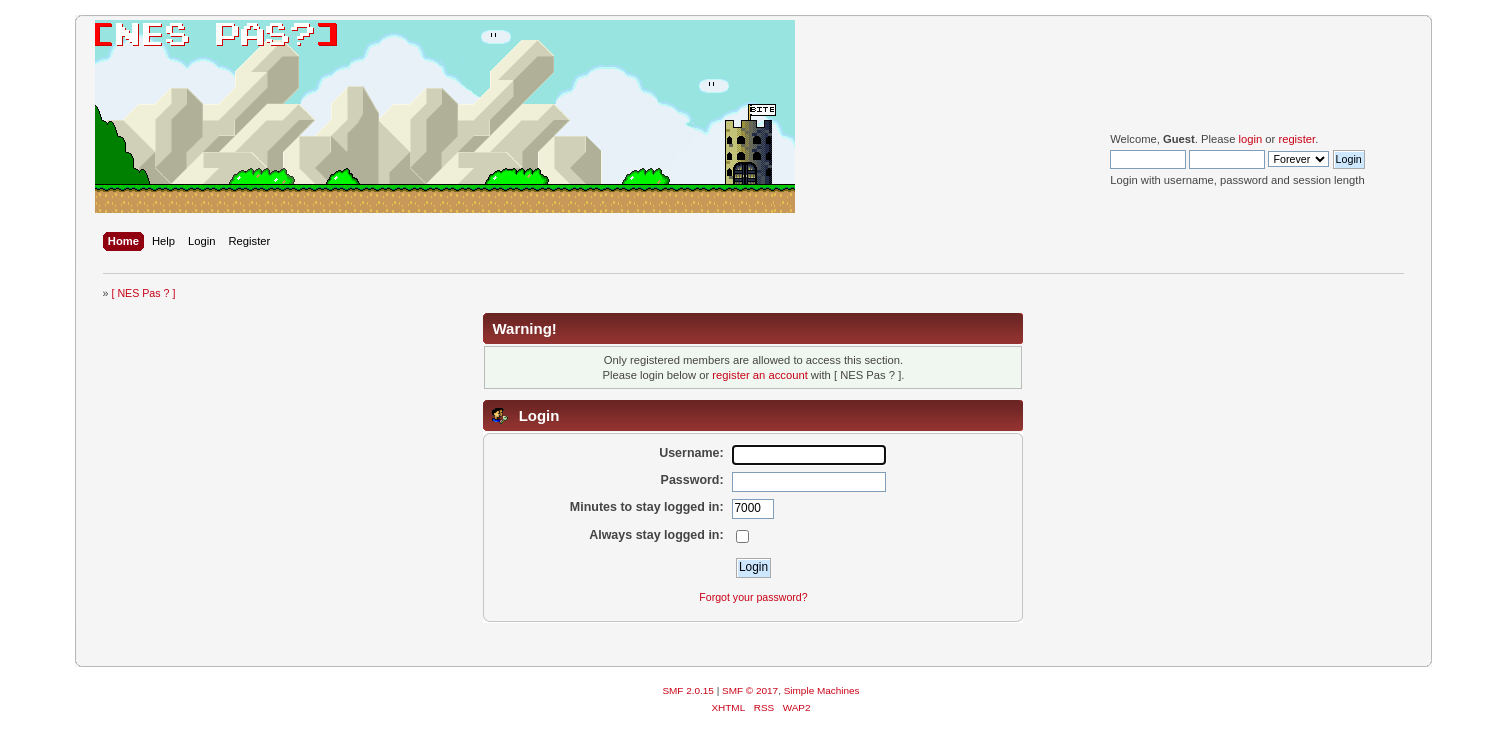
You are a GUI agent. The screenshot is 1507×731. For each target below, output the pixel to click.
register (1296, 139)
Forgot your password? (753, 597)
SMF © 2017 (750, 690)
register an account (759, 375)
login (1250, 139)
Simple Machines (822, 690)
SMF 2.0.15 (688, 690)
